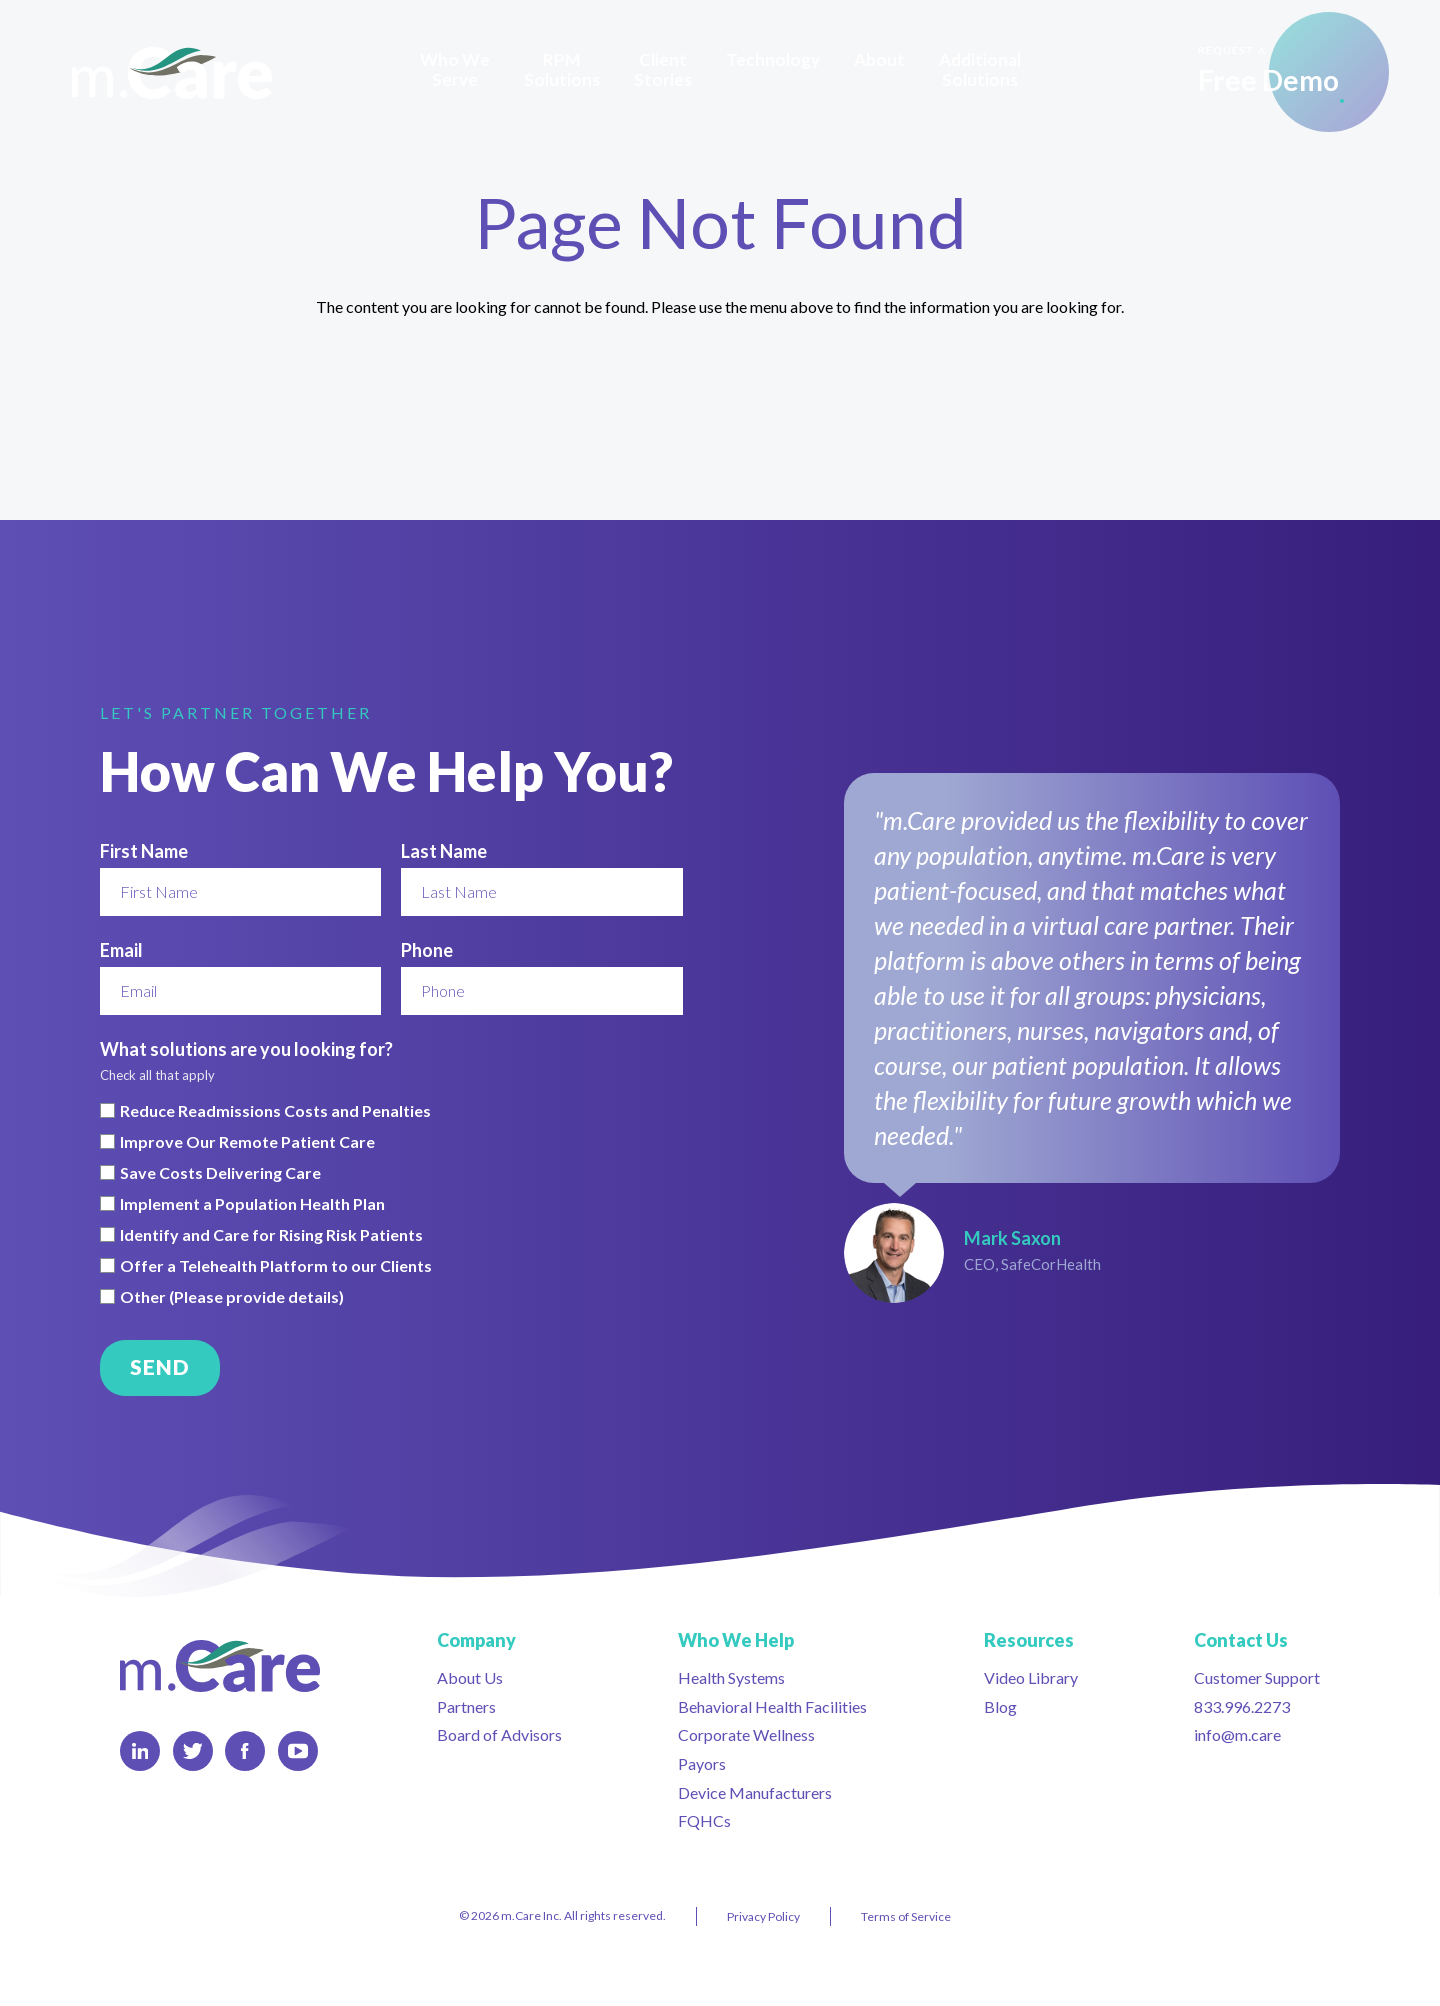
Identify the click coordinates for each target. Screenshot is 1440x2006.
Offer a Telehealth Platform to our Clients (276, 1266)
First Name (144, 851)
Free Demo (1268, 69)
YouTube (298, 1751)
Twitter (193, 1751)
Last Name (444, 851)
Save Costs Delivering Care (220, 1173)
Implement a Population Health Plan (252, 1204)
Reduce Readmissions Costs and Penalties (275, 1111)
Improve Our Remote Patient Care (247, 1142)
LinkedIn (140, 1751)
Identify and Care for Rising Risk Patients (271, 1235)
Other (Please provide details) (232, 1297)
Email (121, 950)
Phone (427, 950)
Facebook (244, 1751)
